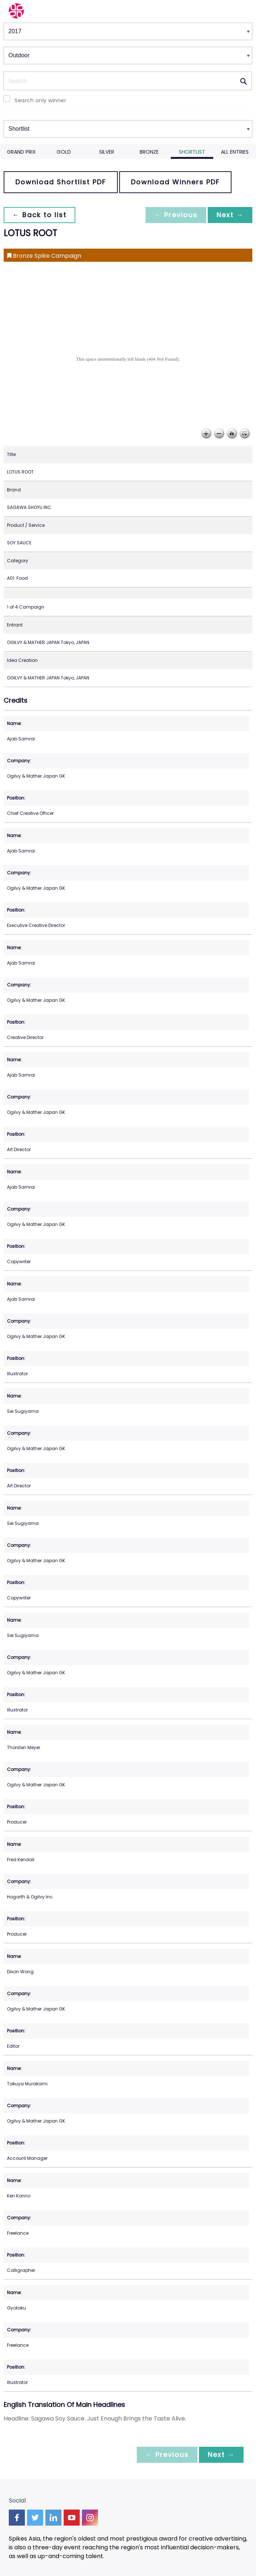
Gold (64, 152)
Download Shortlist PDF (60, 182)
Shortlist (192, 152)
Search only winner (40, 100)
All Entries (235, 152)
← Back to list (39, 214)
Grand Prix (21, 152)
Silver (106, 152)
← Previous (175, 214)
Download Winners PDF (175, 182)
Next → (230, 214)
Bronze (149, 152)
